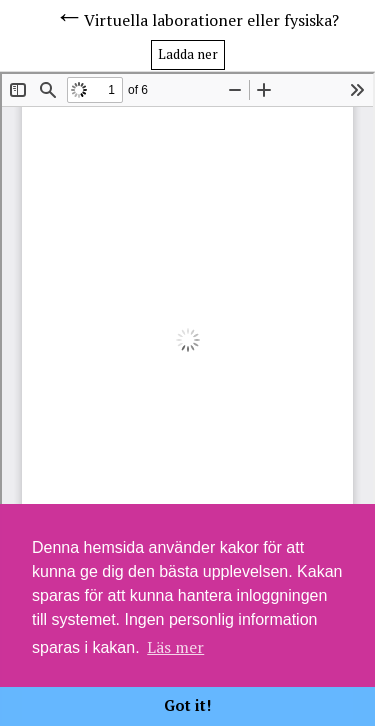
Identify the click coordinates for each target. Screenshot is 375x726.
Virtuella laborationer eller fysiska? (211, 20)
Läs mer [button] (175, 647)
